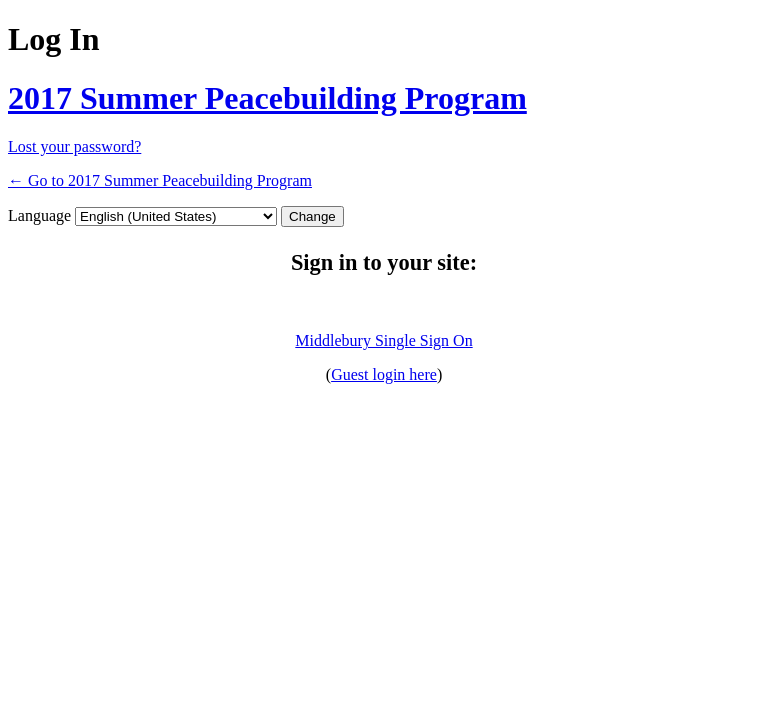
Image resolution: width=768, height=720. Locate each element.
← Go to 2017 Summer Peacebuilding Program (160, 180)
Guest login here (384, 374)
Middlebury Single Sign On (383, 340)
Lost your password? (74, 146)
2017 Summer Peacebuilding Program (267, 98)
